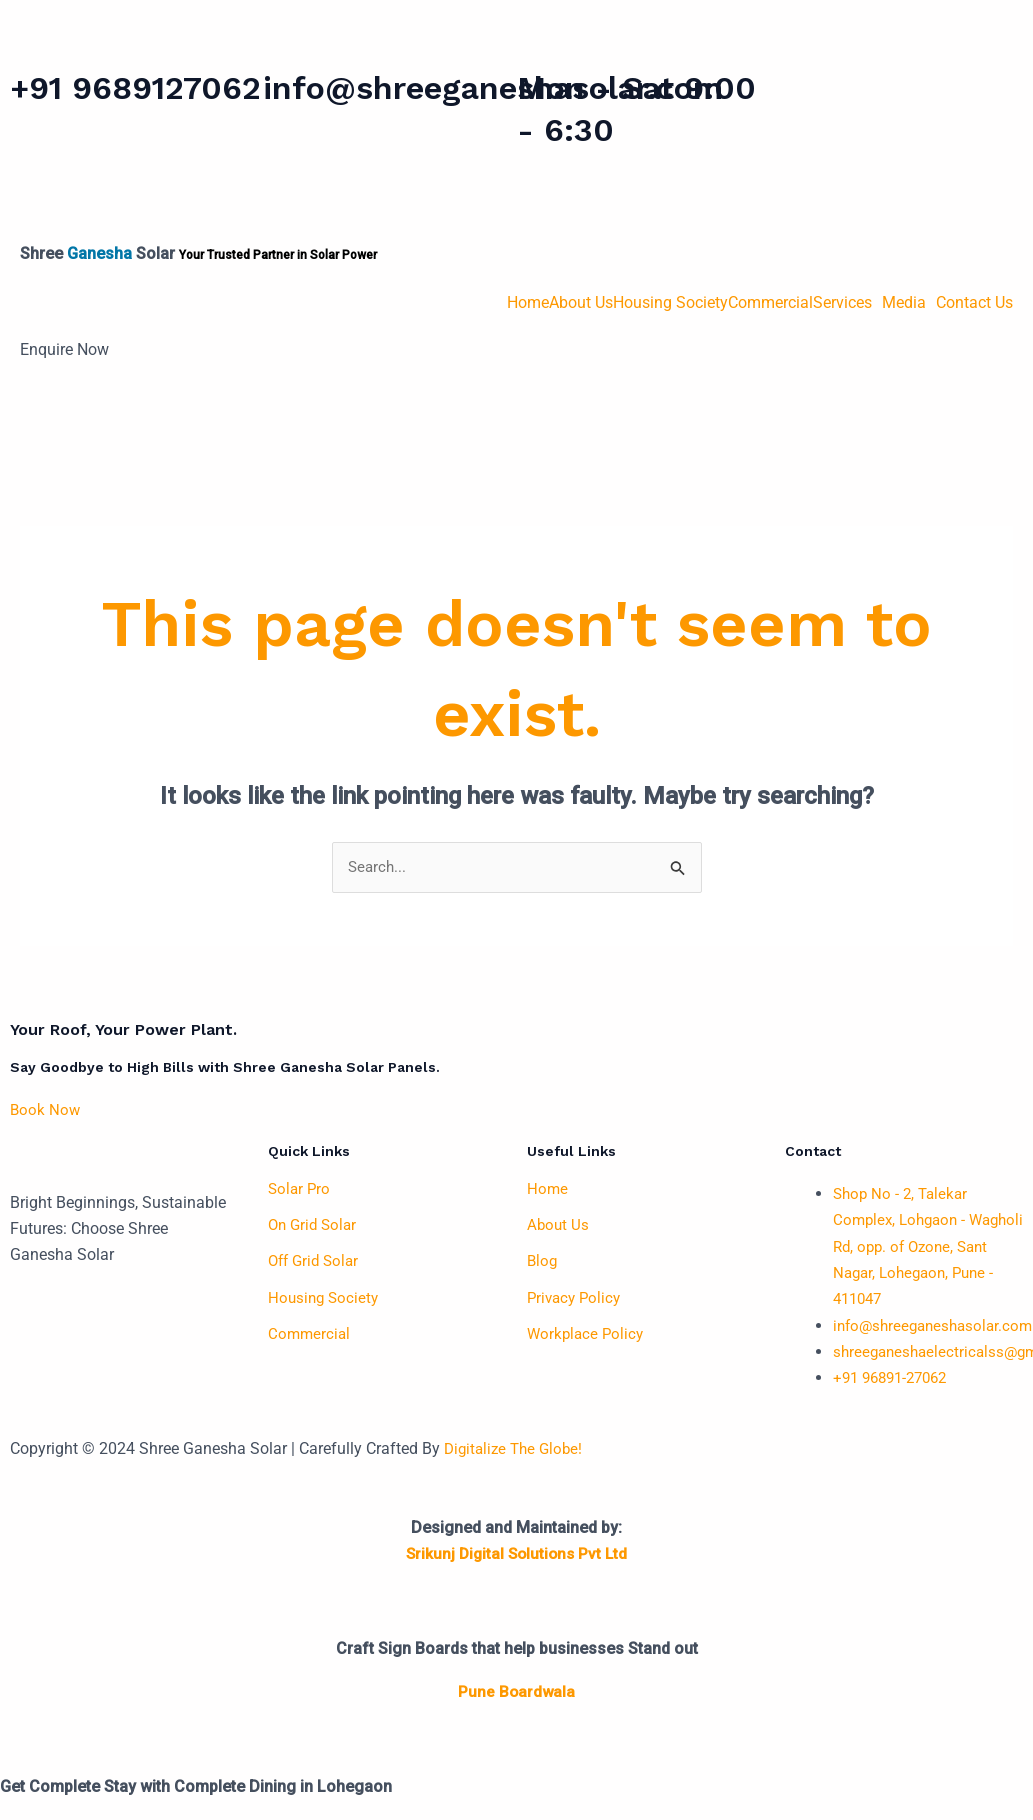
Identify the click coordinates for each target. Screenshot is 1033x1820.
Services (842, 303)
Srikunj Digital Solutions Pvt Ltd (516, 1554)
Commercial (770, 303)
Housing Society (670, 303)
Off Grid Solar (316, 1261)
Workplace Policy (587, 1333)
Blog (543, 1261)
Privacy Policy (576, 1297)
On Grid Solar (315, 1225)
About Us (581, 303)
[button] (847, 303)
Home (528, 303)
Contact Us (974, 303)
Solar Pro (300, 1189)
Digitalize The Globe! (517, 1449)
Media (904, 303)
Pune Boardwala (516, 1692)
